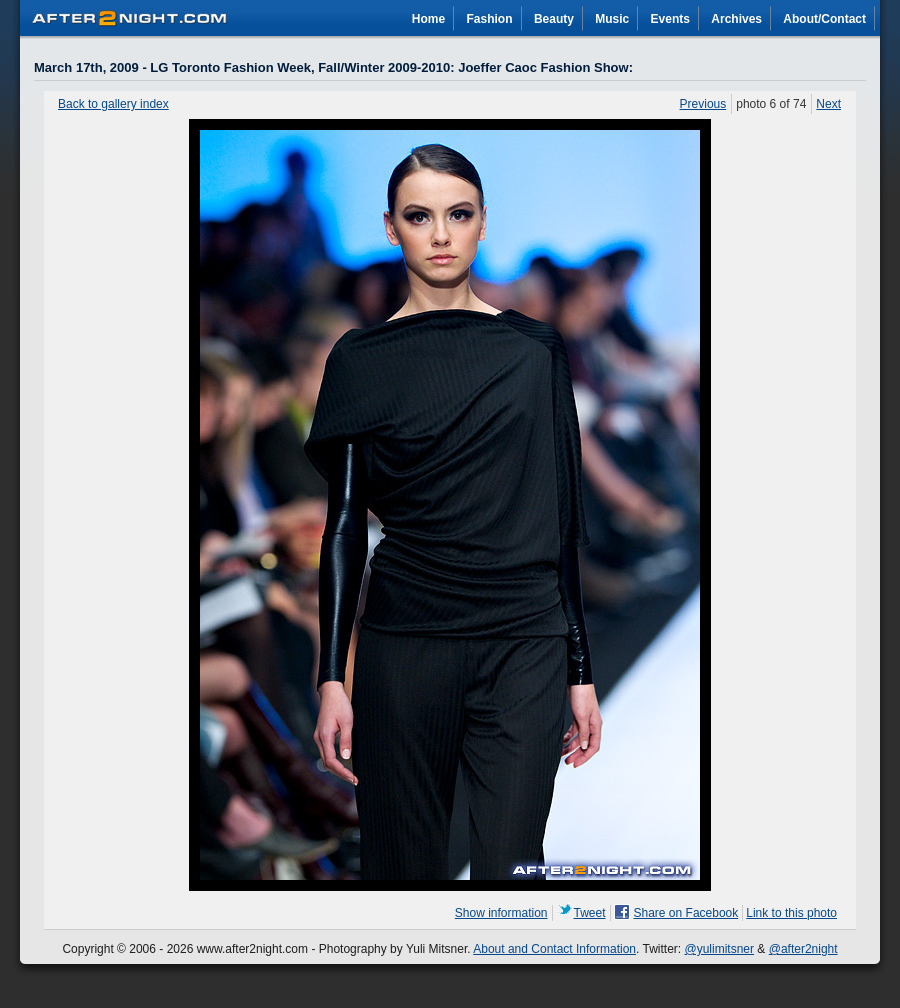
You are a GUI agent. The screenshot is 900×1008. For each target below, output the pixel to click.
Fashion (490, 19)
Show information (501, 913)
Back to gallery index (113, 104)
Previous (703, 104)
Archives (736, 19)
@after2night (803, 949)
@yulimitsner (720, 949)
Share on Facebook (686, 913)
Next (828, 104)
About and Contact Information (554, 949)
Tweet (590, 913)
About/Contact (824, 19)
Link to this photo (791, 913)
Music (612, 19)
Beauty (554, 19)
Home (428, 19)
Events (670, 19)
